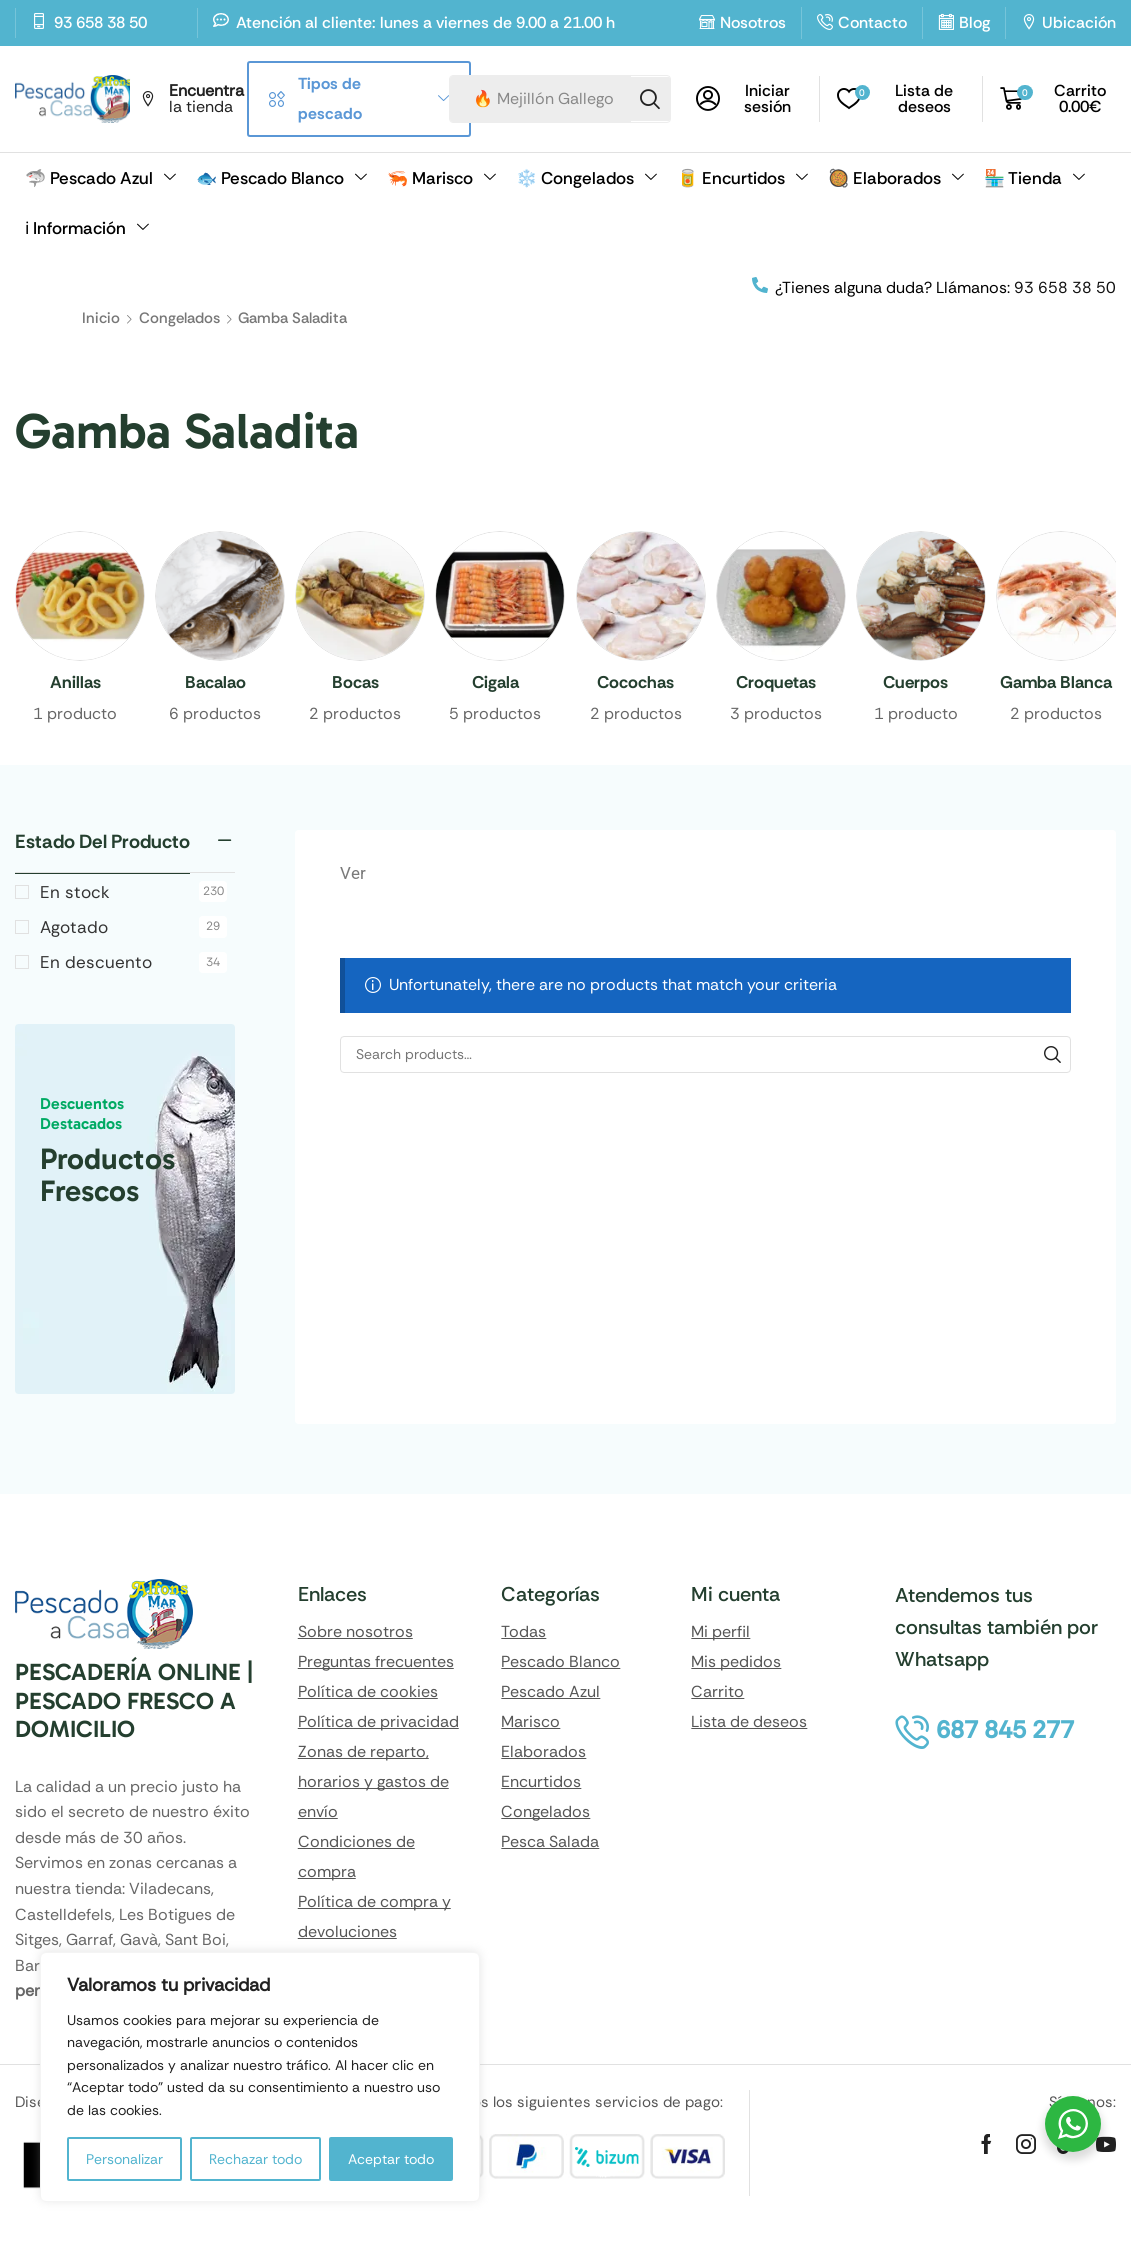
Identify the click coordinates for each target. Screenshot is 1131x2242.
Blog (974, 22)
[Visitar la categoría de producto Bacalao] (215, 683)
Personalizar (124, 2159)
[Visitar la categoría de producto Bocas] (355, 683)
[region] (260, 2077)
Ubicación (1079, 22)
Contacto (872, 22)
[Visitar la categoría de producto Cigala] (495, 683)
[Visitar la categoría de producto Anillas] (75, 683)
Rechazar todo (255, 2159)
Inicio (101, 318)
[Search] (650, 99)
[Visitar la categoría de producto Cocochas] (636, 683)
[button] (750, 99)
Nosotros (753, 22)
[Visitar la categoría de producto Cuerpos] (916, 683)
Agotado (133, 947)
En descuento (133, 983)
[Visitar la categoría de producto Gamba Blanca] (1056, 683)
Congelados (179, 318)
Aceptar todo (391, 2159)
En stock (133, 912)
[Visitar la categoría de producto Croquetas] (776, 683)
